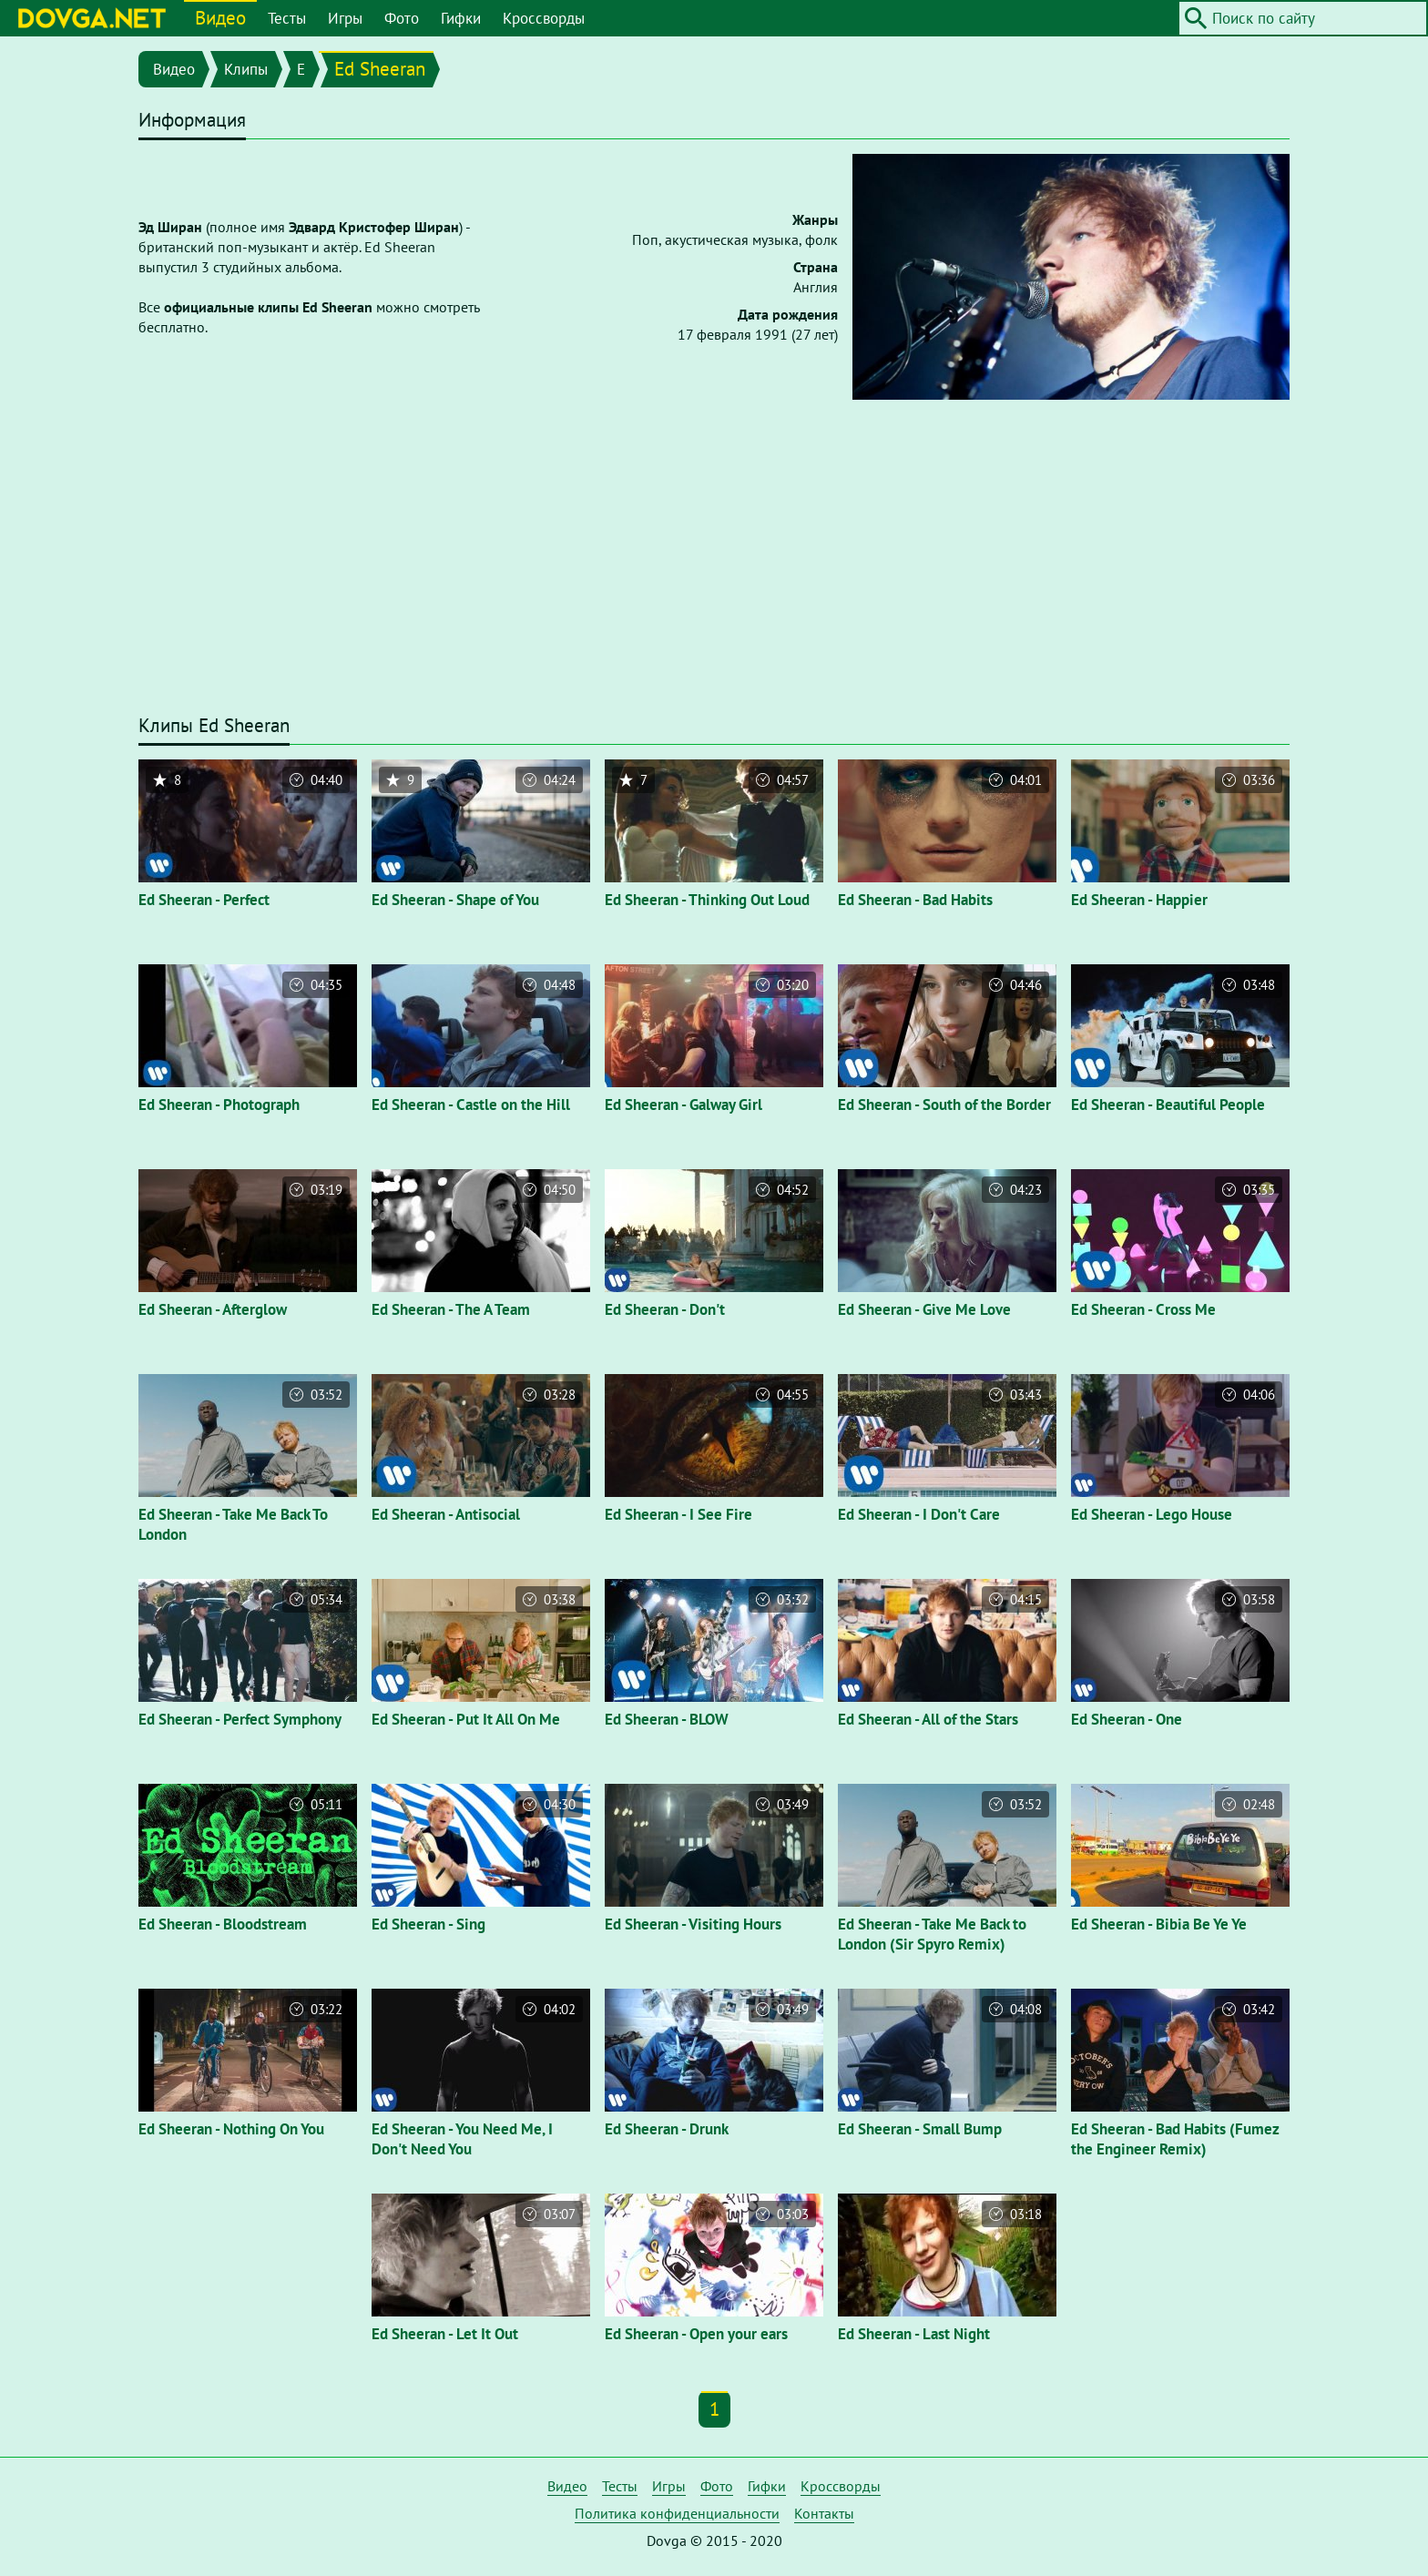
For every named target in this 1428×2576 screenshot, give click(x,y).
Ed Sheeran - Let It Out (445, 2334)
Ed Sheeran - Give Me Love (924, 1309)
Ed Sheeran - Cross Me (1143, 1309)
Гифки (461, 18)
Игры (345, 18)
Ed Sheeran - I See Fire (678, 1514)
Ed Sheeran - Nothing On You (231, 2129)
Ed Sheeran (379, 68)
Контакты (824, 2513)
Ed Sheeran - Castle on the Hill (471, 1105)
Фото (401, 18)
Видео (220, 17)
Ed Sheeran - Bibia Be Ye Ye (1159, 1924)
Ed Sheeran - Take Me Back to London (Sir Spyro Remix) (932, 1934)
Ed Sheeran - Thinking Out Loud (707, 900)
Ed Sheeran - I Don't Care (919, 1514)
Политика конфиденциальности (677, 2513)
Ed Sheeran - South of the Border (944, 1105)
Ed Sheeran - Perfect (204, 900)
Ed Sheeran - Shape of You (455, 900)
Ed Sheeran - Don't (665, 1309)
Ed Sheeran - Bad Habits (915, 900)
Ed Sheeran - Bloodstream (222, 1924)
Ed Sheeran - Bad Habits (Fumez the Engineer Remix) (1175, 2139)
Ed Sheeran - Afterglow (212, 1309)
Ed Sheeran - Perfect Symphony (240, 1719)
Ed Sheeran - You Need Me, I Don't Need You (462, 2139)
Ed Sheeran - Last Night (914, 2334)
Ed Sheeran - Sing (428, 1924)
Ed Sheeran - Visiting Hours (693, 1924)
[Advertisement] (714, 565)
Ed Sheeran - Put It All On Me (466, 1719)
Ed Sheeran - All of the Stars (928, 1719)
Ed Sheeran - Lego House (1151, 1514)
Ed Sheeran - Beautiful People (1168, 1105)
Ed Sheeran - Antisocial (446, 1514)
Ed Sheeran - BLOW (667, 1719)
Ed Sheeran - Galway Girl (683, 1105)
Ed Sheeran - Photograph (219, 1105)
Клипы (246, 69)
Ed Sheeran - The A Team (451, 1309)
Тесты (287, 18)
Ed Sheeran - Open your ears (696, 2334)
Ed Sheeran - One (1126, 1719)
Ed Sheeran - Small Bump (920, 2129)
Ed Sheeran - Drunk (667, 2129)
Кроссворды (544, 18)
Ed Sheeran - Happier (1139, 900)
